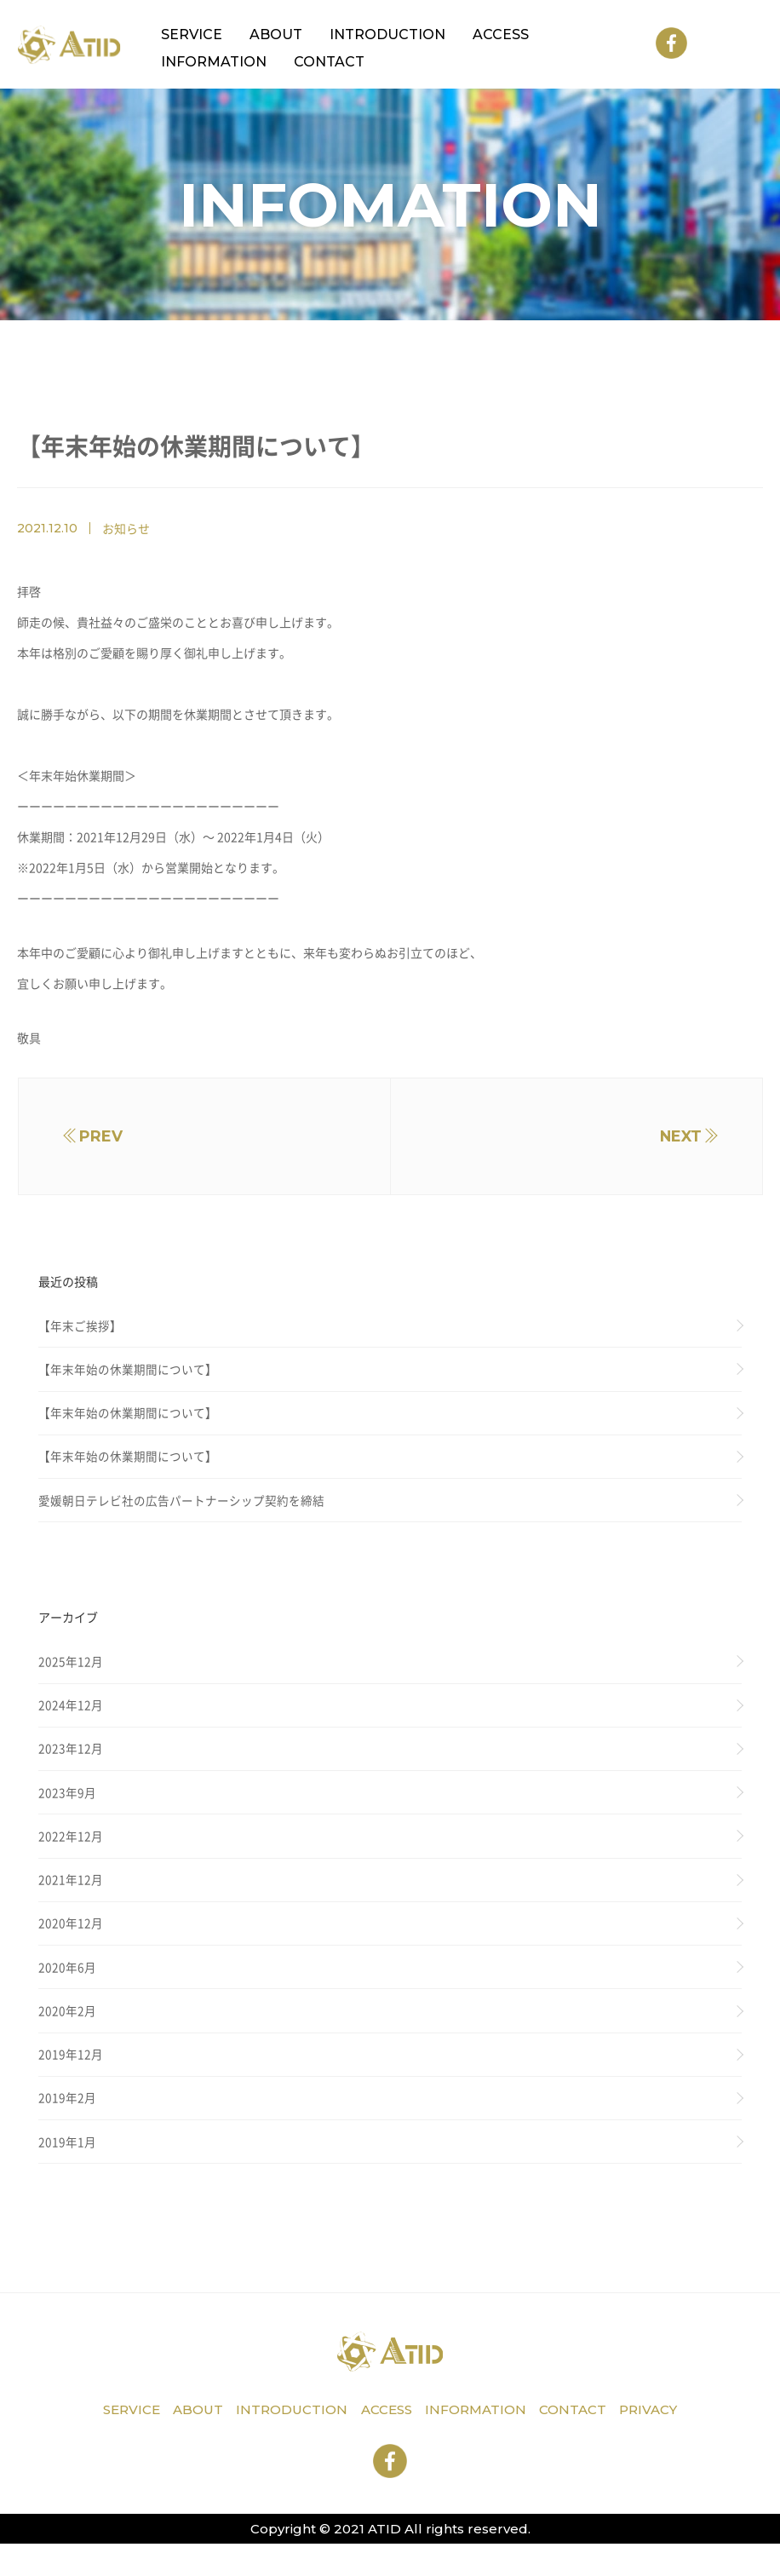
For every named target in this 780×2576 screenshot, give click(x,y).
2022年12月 (70, 1858)
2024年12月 (70, 1723)
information (480, 2443)
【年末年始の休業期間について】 (127, 1380)
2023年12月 (70, 1768)
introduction (286, 2443)
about (188, 2443)
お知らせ (126, 528)
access (386, 2443)
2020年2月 (67, 2039)
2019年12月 (70, 2084)
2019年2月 (67, 2129)
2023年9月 (67, 1813)
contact (582, 2443)
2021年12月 (70, 1903)
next (672, 1141)
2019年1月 (67, 2173)
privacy (662, 2443)
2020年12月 (70, 1949)
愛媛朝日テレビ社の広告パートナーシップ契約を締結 (181, 1515)
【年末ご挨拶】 (80, 1335)
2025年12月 (70, 1678)
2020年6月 (67, 1994)
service (117, 2443)
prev (108, 1141)
